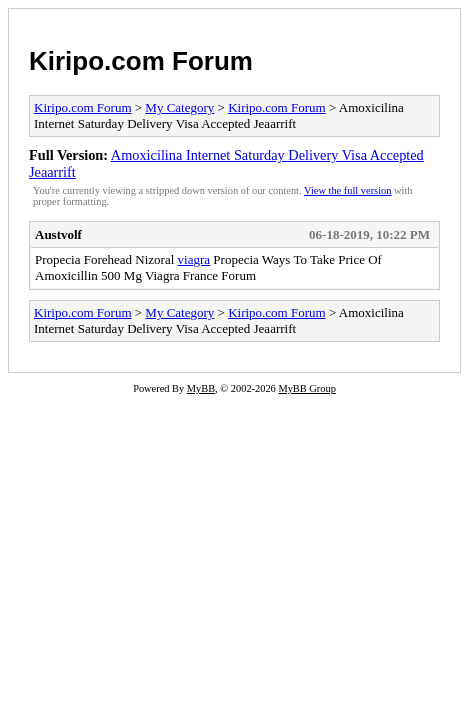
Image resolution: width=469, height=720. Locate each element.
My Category (179, 107)
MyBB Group (306, 388)
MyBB (201, 388)
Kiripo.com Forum (141, 61)
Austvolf (58, 234)
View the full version (347, 190)
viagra (194, 259)
